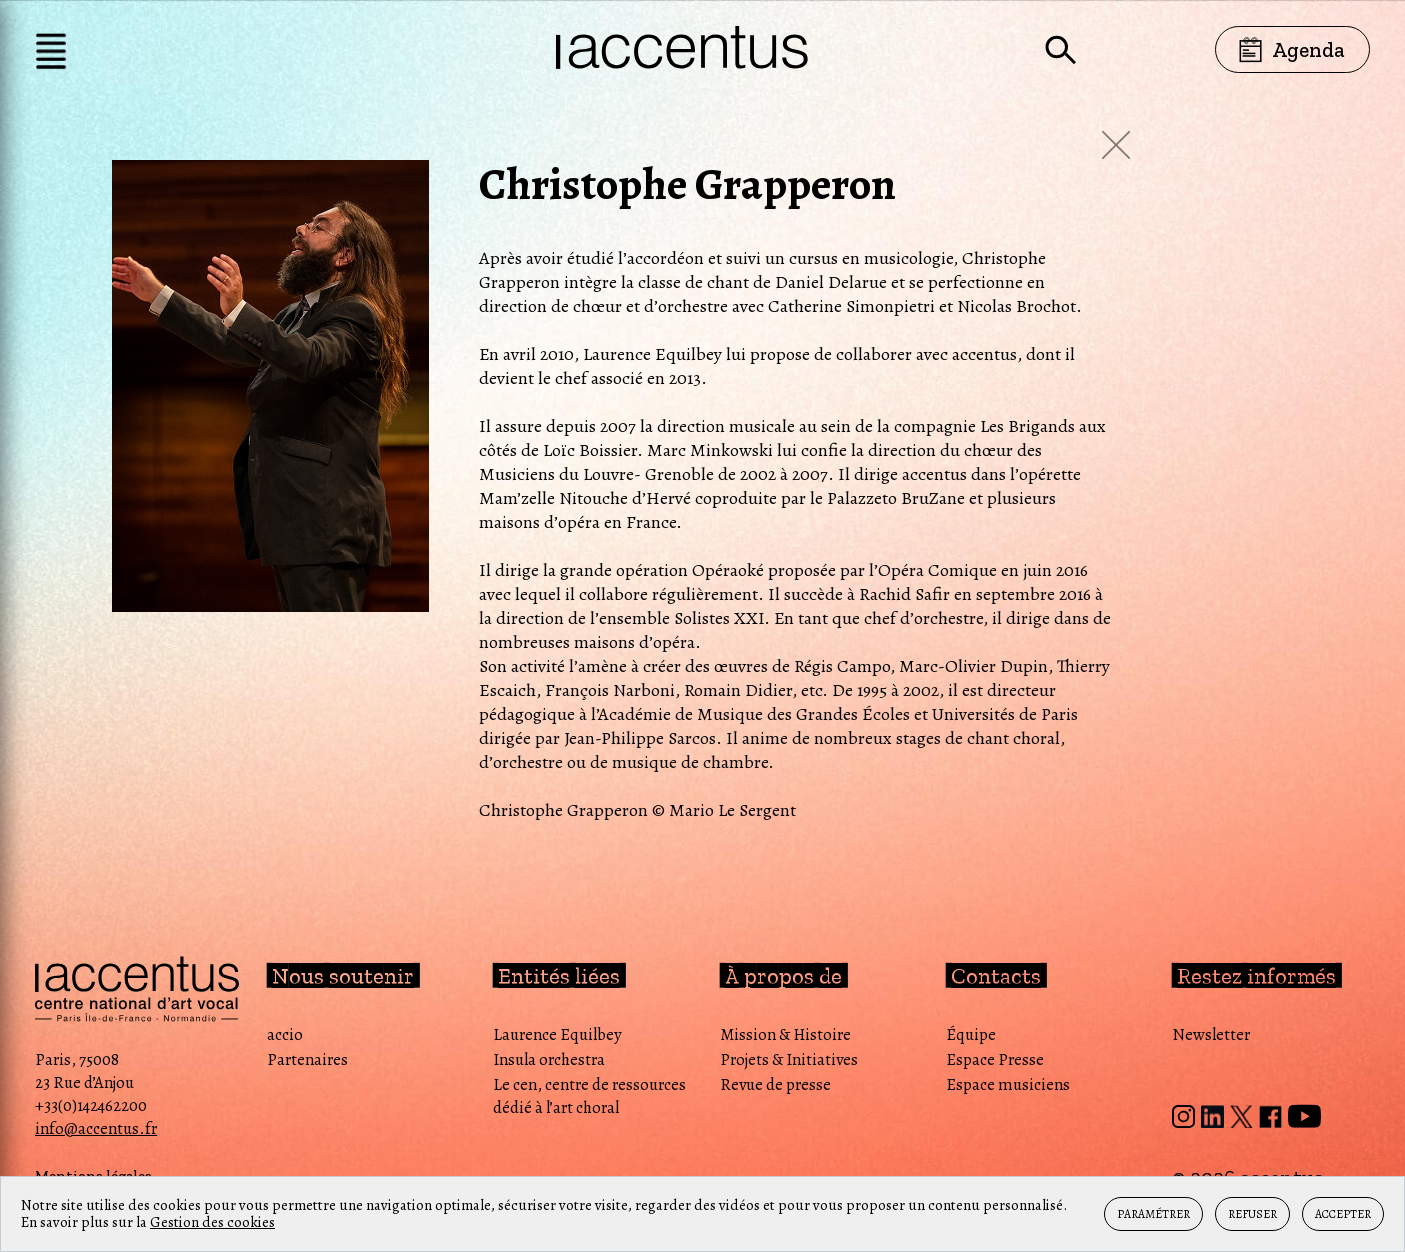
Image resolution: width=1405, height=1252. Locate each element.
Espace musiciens (1008, 1084)
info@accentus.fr (96, 1128)
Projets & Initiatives (789, 1059)
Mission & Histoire (785, 1034)
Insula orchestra (549, 1059)
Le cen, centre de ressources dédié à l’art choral (589, 1096)
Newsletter (1211, 1034)
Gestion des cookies (212, 1222)
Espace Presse (995, 1059)
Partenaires (307, 1059)
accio (285, 1034)
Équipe (971, 1034)
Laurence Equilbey (557, 1034)
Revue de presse (775, 1084)
